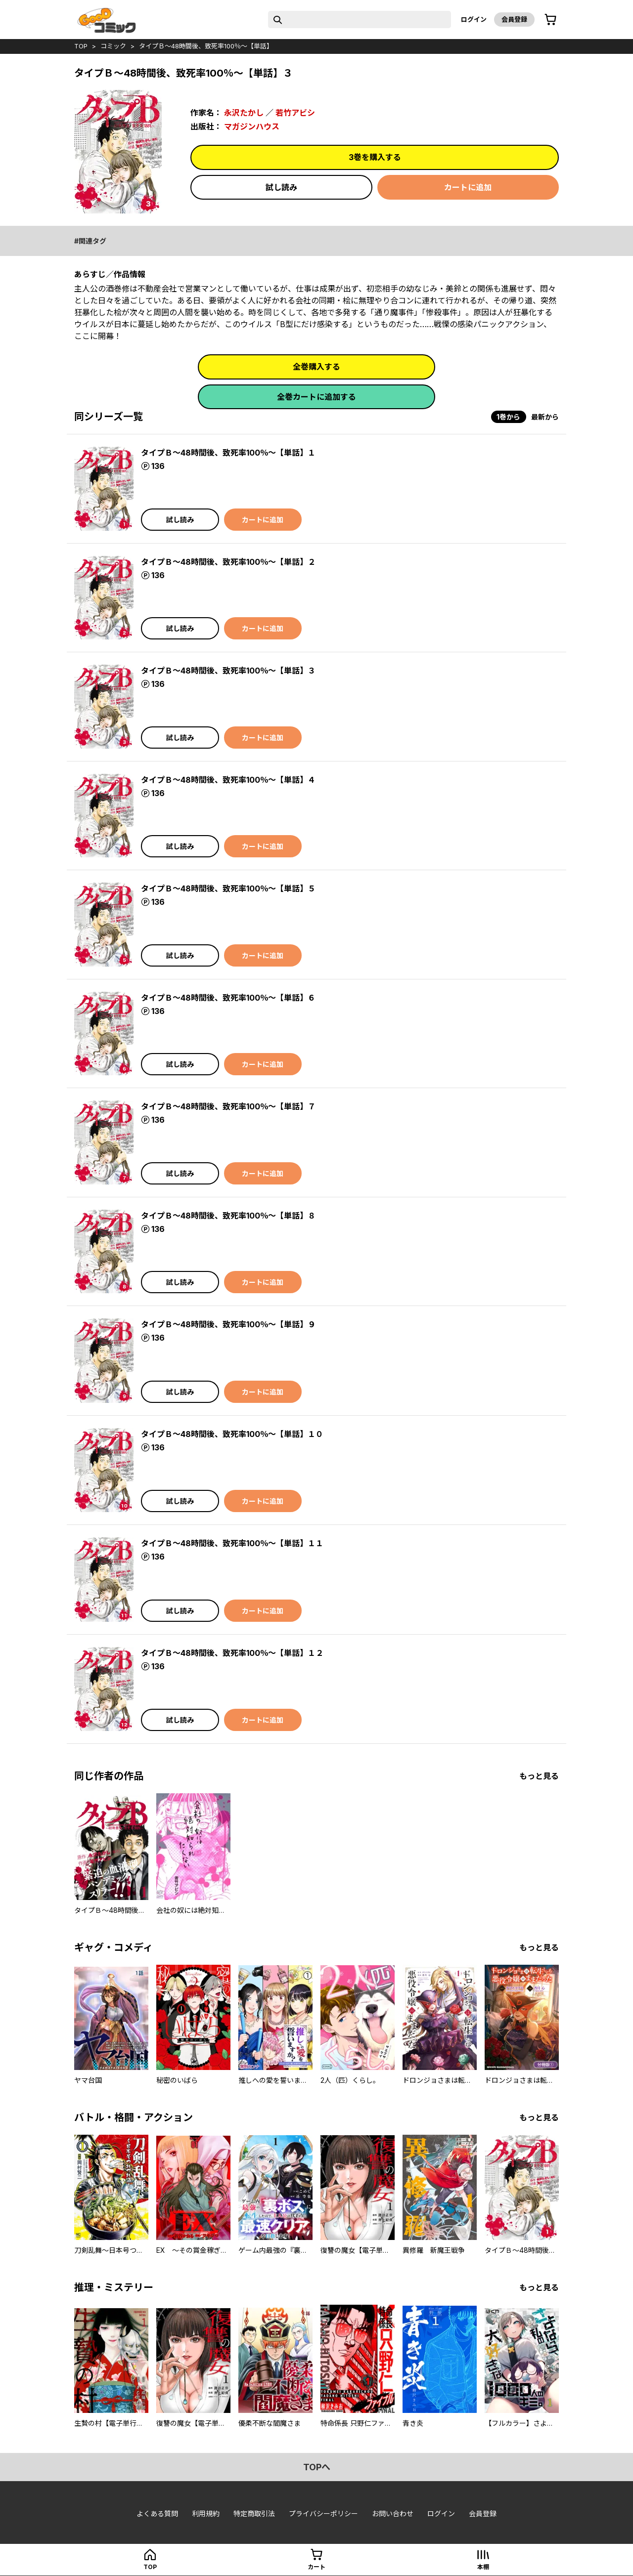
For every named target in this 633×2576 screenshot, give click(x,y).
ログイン (474, 19)
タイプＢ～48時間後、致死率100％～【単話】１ (228, 453)
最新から (545, 417)
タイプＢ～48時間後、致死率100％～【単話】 (206, 46)
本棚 (483, 2567)
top (81, 46)
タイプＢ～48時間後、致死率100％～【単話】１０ (232, 1434)
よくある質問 (157, 2513)
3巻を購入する (375, 157)
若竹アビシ (295, 113)
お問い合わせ (392, 2513)
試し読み (281, 187)
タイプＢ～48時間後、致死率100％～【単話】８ (228, 1216)
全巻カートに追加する (316, 397)
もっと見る (539, 1776)
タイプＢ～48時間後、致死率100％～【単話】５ (228, 888)
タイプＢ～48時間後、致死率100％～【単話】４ (228, 780)
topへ (316, 2467)
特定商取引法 (254, 2513)
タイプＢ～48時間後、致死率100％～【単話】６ (228, 998)
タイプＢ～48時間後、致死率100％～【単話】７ (228, 1106)
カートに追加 (468, 187)
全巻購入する (316, 367)
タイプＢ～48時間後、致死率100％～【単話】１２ (232, 1653)
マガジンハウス (251, 126)
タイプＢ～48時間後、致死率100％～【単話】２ (228, 562)
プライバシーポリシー (323, 2513)
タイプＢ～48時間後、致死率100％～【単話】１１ (232, 1543)
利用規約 (206, 2513)
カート (316, 2567)
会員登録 (514, 19)
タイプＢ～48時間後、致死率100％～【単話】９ (228, 1324)
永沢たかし (244, 113)
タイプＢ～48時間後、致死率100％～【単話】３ (228, 671)
